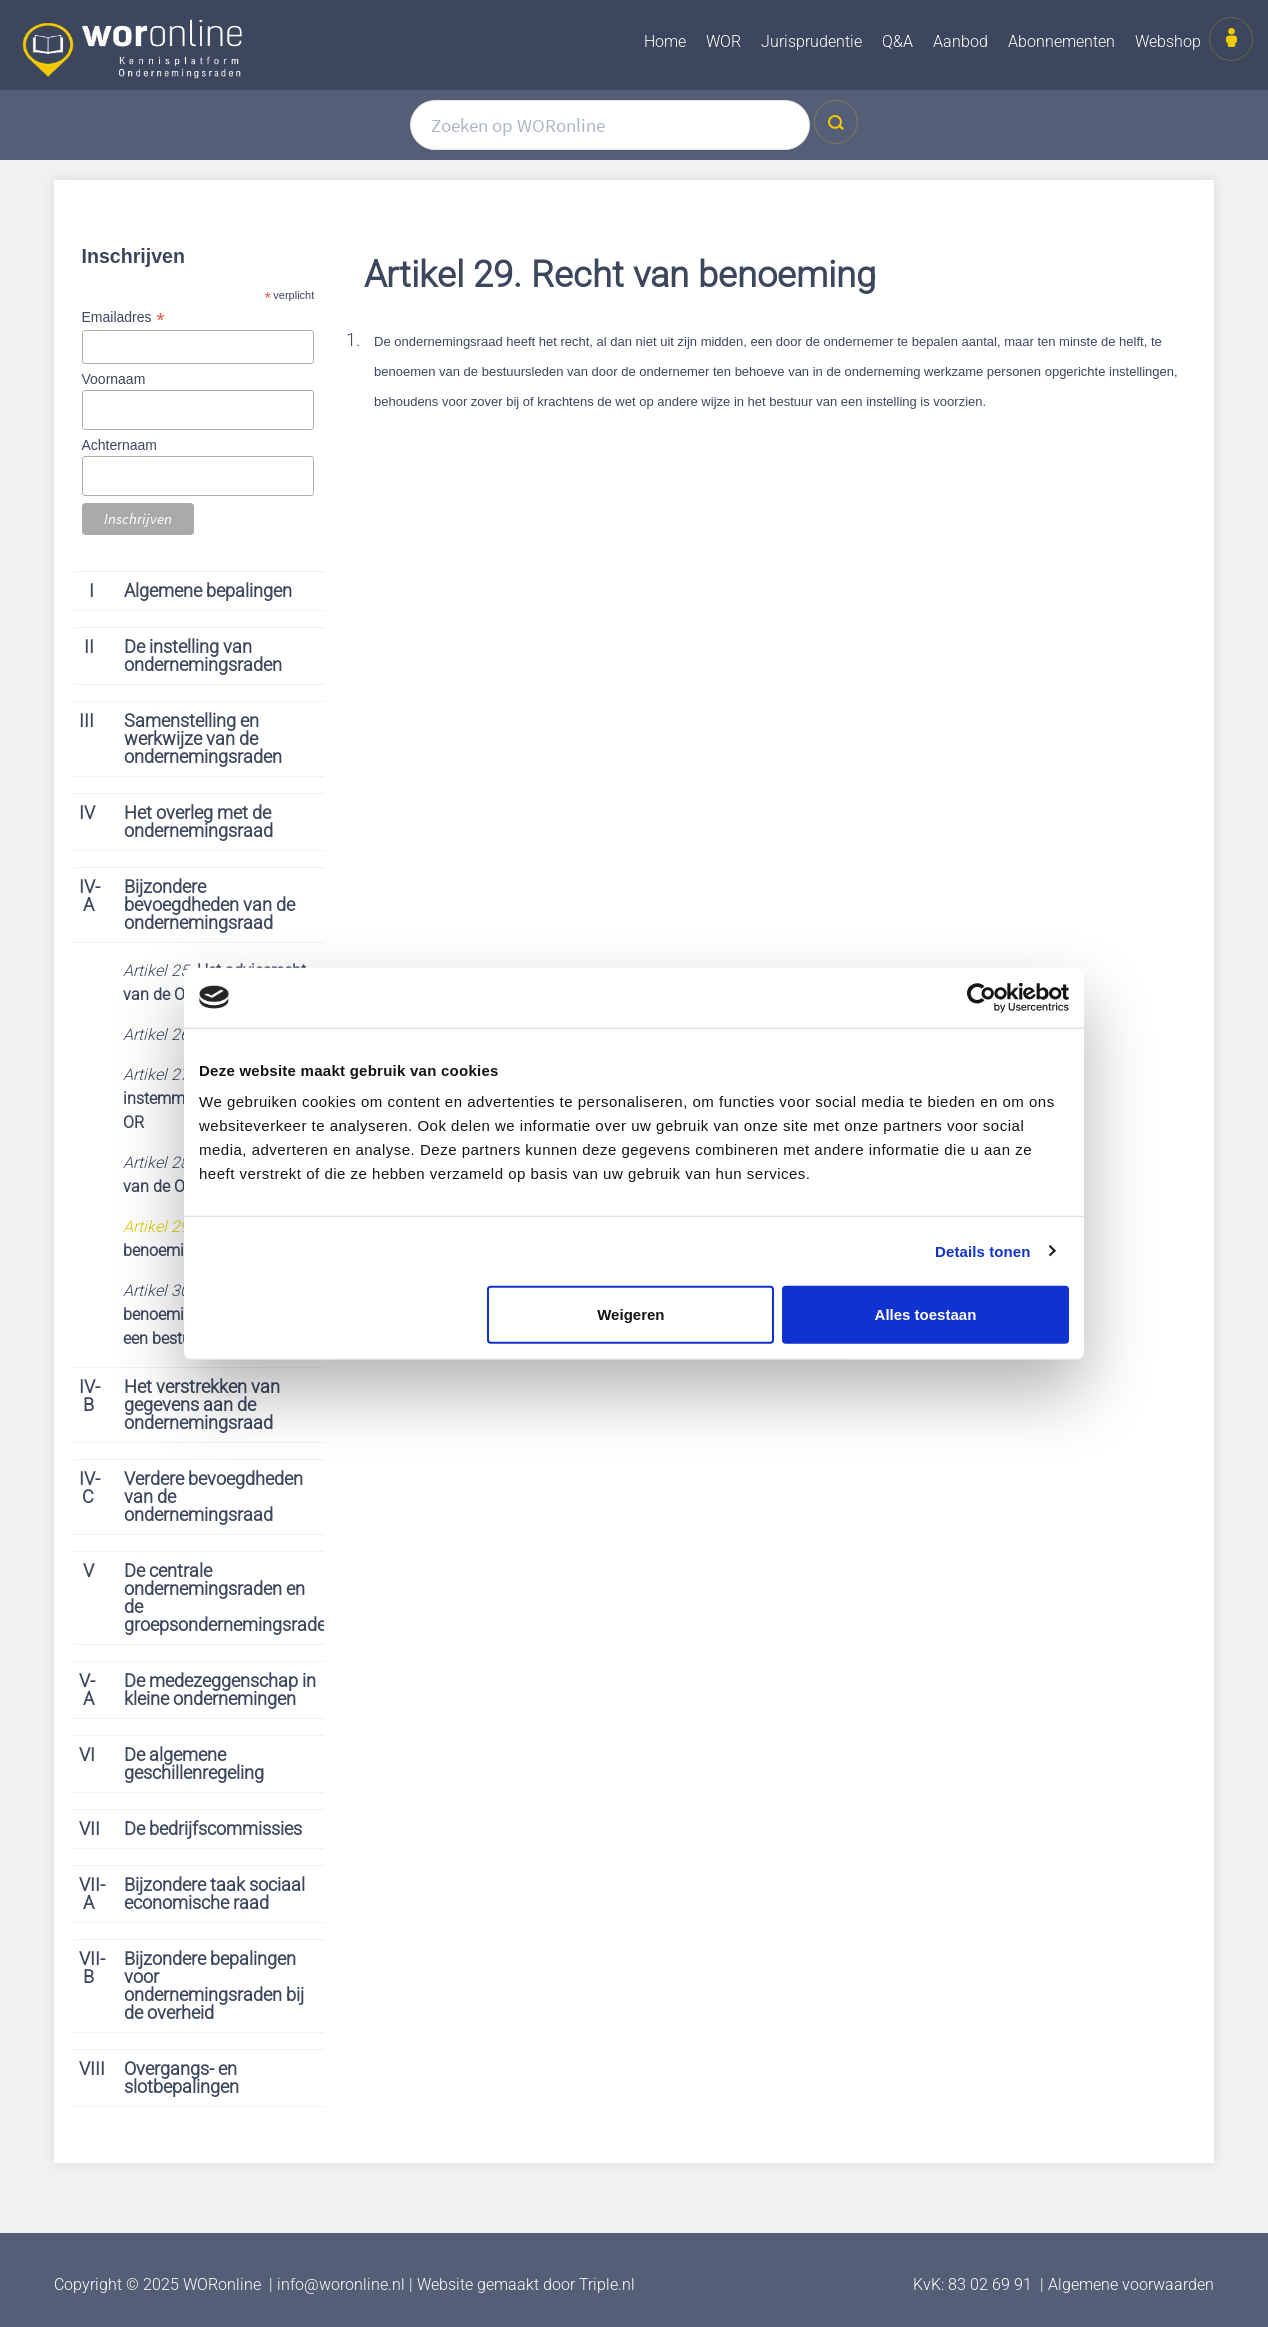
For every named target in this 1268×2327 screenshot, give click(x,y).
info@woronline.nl (341, 2284)
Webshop (1168, 41)
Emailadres (123, 317)
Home (665, 41)
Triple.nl (607, 2284)
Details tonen (982, 1250)
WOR (723, 41)
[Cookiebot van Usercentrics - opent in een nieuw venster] (981, 997)
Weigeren (630, 1314)
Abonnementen (1061, 41)
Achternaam (119, 445)
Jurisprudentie (811, 41)
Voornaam (114, 379)
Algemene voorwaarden (1131, 2284)
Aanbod (960, 41)
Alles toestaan (926, 1314)
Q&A (897, 41)
